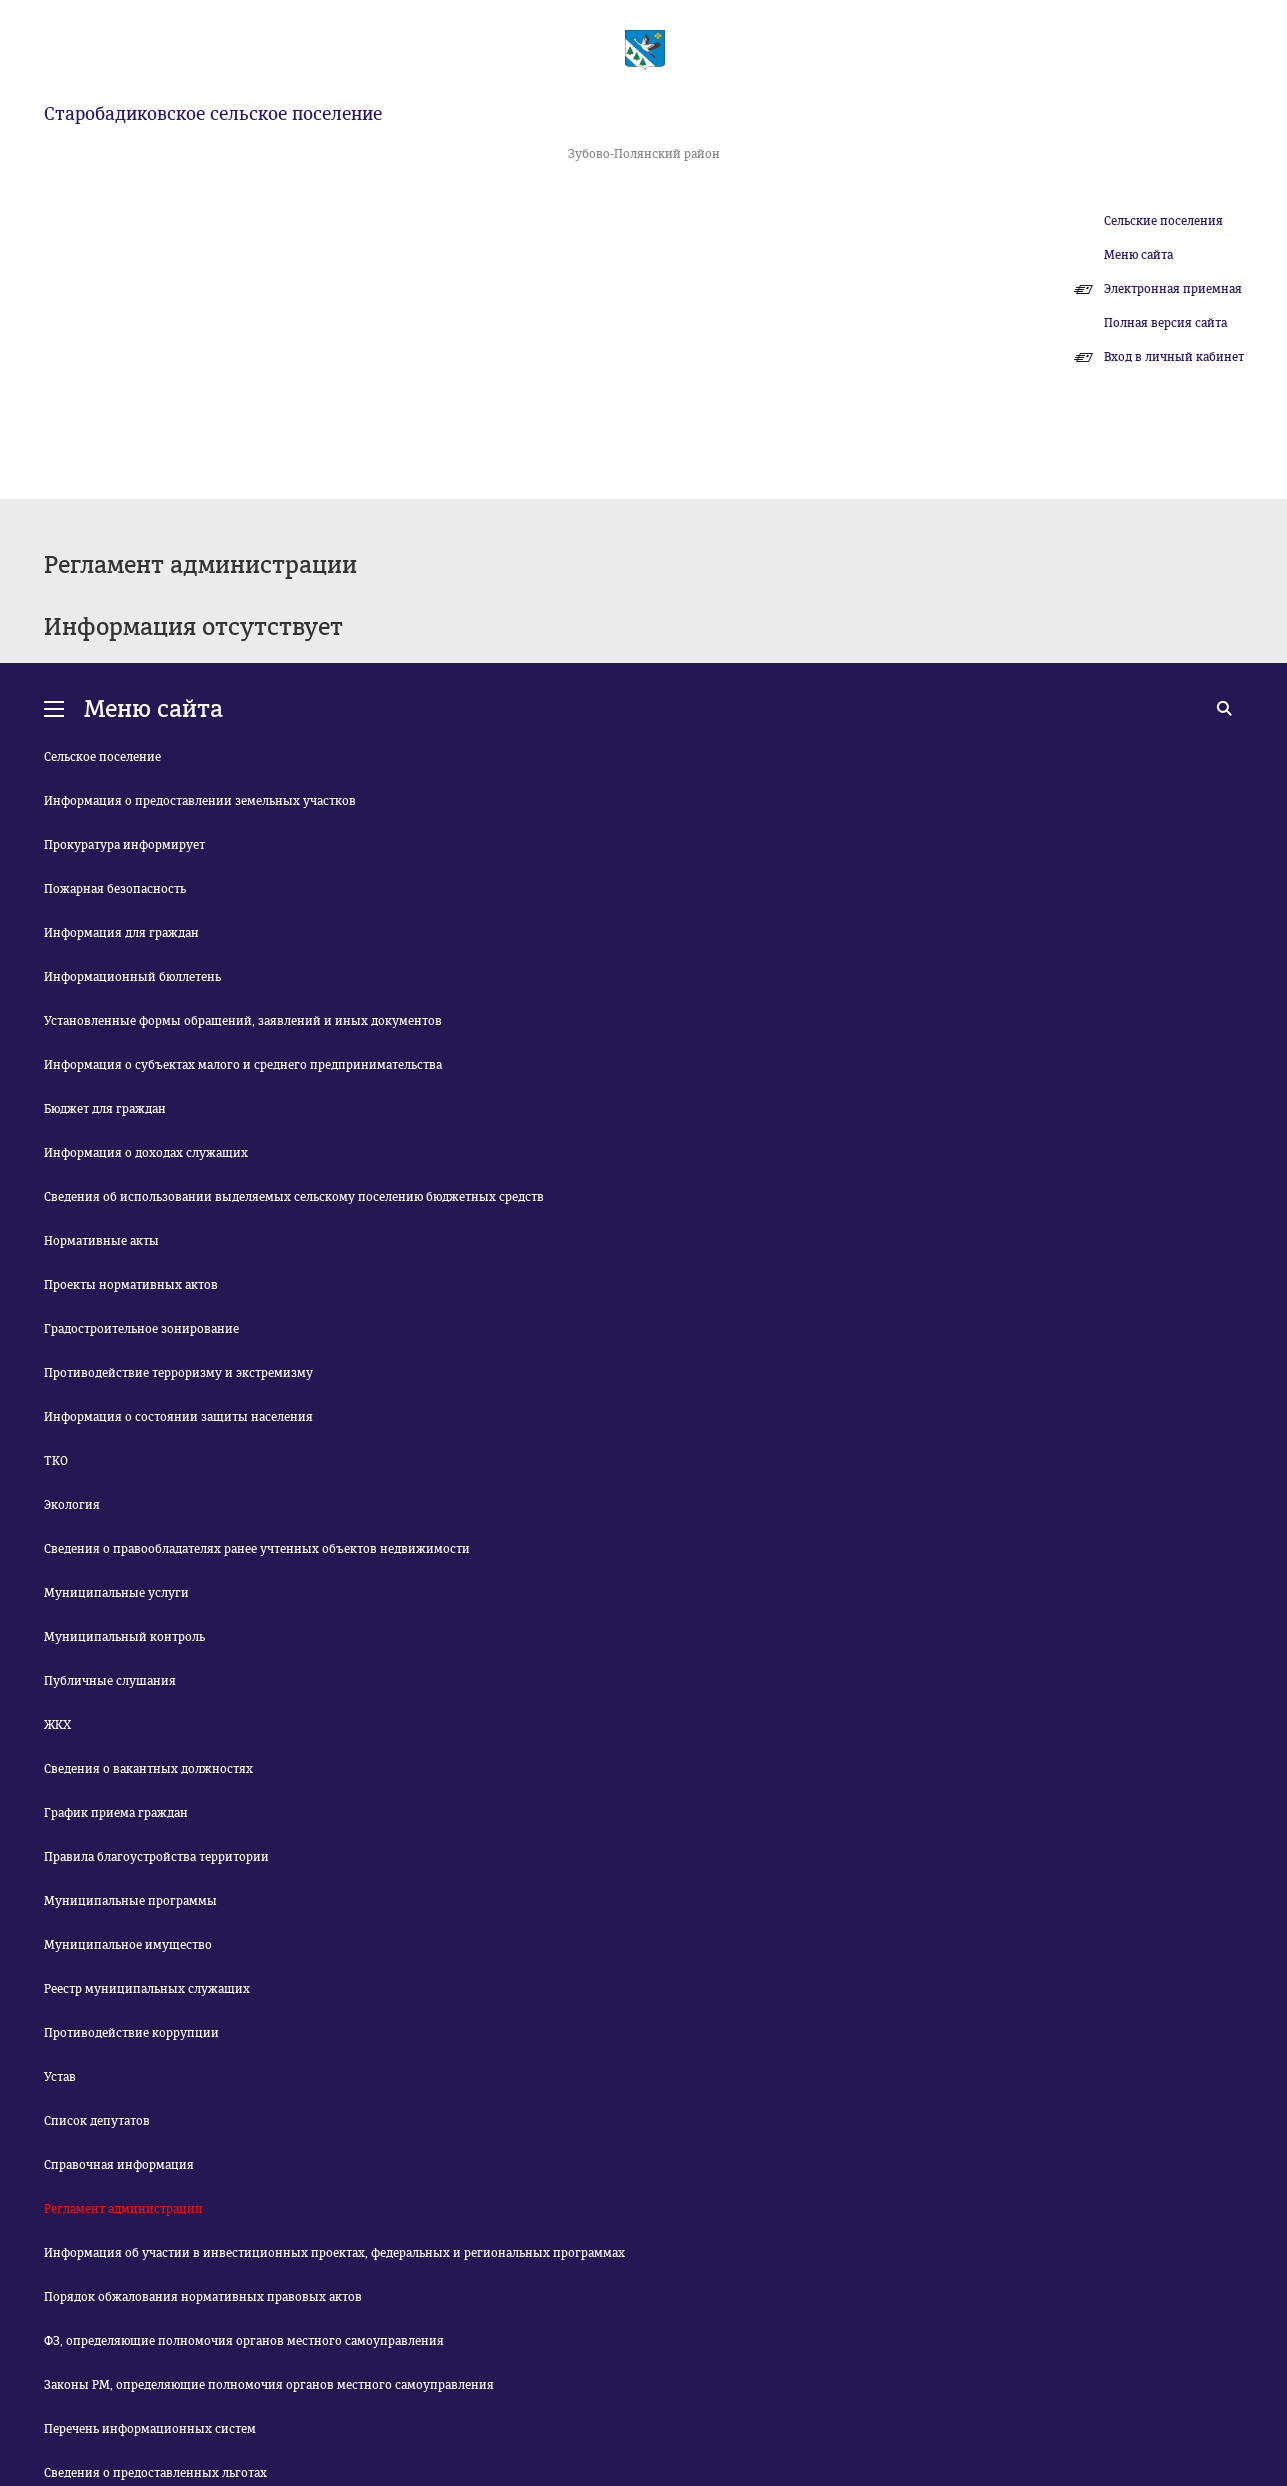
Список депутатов (97, 2121)
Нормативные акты (101, 1241)
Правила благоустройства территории (156, 1857)
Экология (72, 1505)
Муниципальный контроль (124, 1637)
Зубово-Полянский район (644, 154)
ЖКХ (57, 1725)
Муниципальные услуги (116, 1593)
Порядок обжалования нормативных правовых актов (203, 2297)
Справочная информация (119, 2165)
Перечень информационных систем (150, 2429)
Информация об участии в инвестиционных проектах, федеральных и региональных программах (334, 2253)
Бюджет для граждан (105, 1109)
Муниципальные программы (130, 1901)
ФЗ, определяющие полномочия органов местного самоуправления (244, 2341)
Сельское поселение (102, 757)
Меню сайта (1138, 255)
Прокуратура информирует (124, 845)
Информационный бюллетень (132, 977)
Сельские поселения (1163, 221)
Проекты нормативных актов (131, 1285)
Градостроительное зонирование (141, 1329)
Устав (60, 2077)
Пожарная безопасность (115, 889)
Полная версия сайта (1165, 323)
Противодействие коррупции (131, 2033)
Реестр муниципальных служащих (147, 1989)
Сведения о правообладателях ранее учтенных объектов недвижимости (257, 1549)
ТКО (56, 1461)
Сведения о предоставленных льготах (155, 2473)
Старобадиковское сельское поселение (213, 114)
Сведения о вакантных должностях (148, 1769)
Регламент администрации (123, 2209)
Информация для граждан (121, 933)
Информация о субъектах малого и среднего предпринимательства (243, 1065)
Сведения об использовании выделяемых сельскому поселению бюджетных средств (294, 1197)
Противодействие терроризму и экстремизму (178, 1373)
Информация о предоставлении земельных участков (200, 801)
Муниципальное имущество (128, 1945)
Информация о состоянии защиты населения (178, 1417)
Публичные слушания (110, 1681)
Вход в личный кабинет (1174, 357)
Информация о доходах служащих (146, 1153)
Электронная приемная (1173, 289)
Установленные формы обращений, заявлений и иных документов (243, 1021)
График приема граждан (116, 1813)
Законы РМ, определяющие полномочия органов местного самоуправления (269, 2385)
